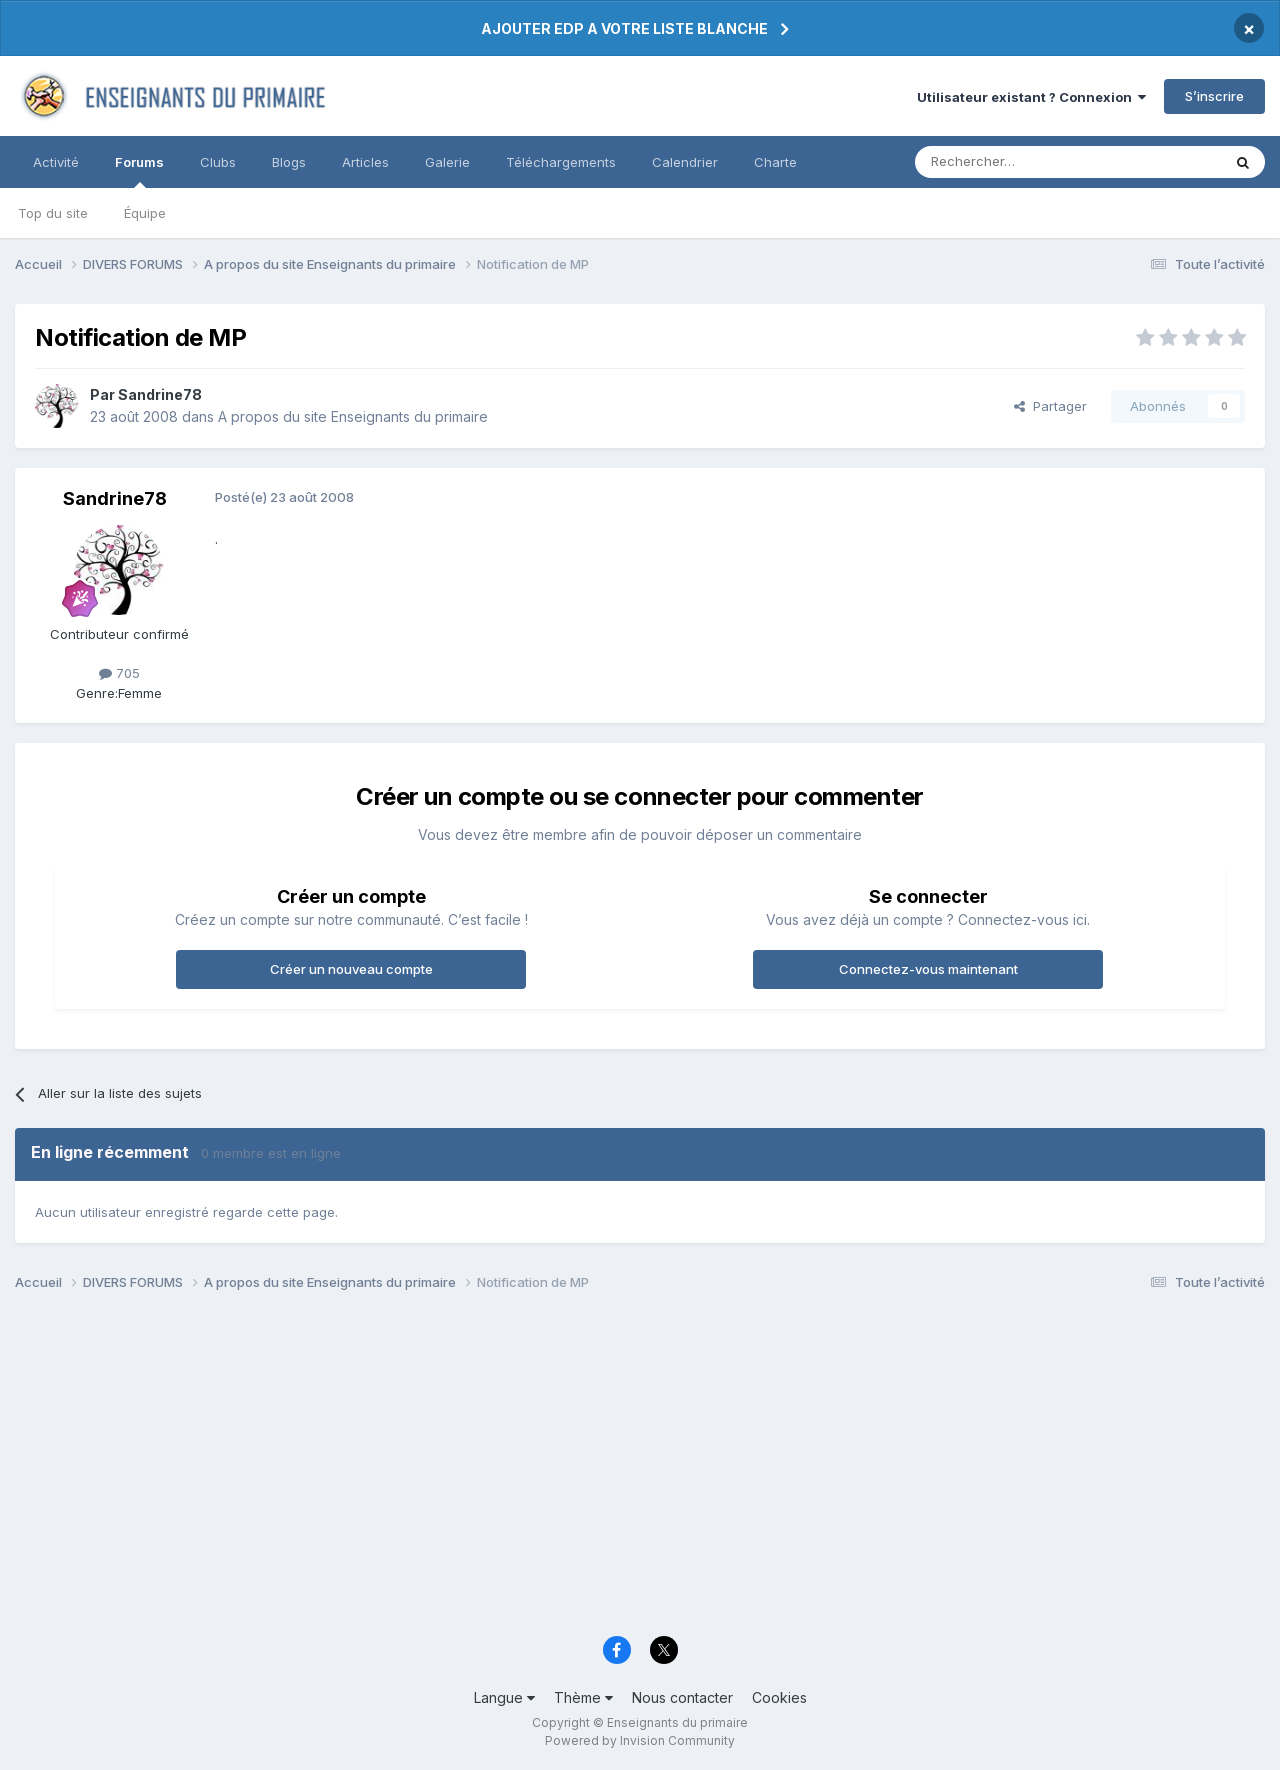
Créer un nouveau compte (351, 969)
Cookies (779, 1697)
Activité (56, 162)
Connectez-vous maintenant (928, 969)
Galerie (447, 162)
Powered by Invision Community (640, 1740)
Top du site (53, 213)
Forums (139, 171)
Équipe (145, 213)
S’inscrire (1214, 96)
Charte (775, 162)
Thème (583, 1697)
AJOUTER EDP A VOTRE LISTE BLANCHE (624, 28)
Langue (504, 1697)
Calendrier (685, 162)
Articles (365, 162)
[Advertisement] (615, 1470)
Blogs (289, 162)
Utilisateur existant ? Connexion (1031, 97)
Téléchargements (561, 162)
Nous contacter (682, 1697)
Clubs (218, 162)
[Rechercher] (1024, 162)
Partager (1050, 406)
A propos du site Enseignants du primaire (353, 416)
